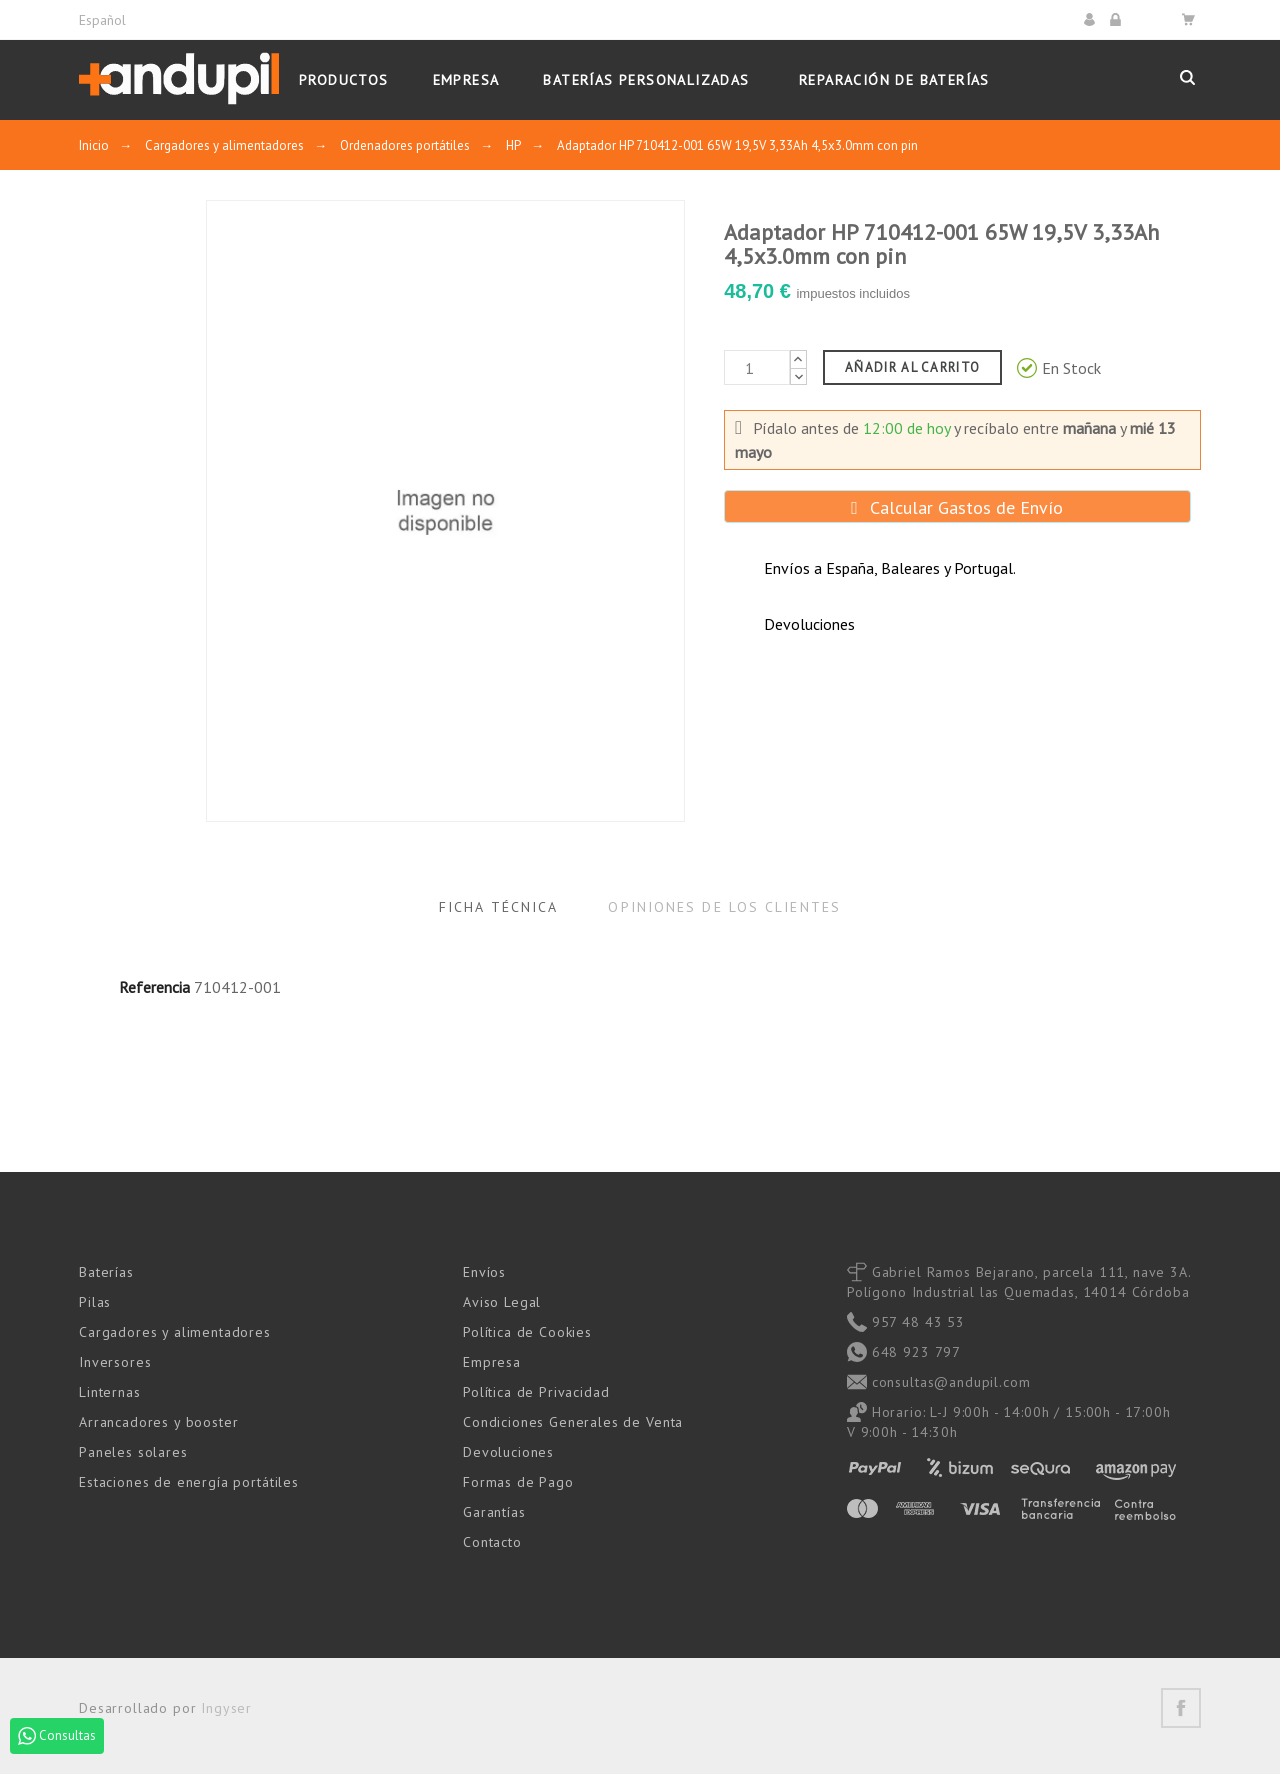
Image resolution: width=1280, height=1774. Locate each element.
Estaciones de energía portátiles (189, 1482)
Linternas (110, 1392)
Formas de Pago (518, 1482)
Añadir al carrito (912, 367)
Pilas (95, 1302)
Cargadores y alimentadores (175, 1332)
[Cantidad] (757, 367)
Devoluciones (508, 1452)
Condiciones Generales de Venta (573, 1422)
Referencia (154, 987)
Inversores (115, 1362)
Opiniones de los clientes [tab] (724, 907)
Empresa (492, 1362)
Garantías (494, 1512)
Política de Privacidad (536, 1392)
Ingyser (226, 1708)
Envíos (484, 1272)
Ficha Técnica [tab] (498, 907)
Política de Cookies (527, 1332)
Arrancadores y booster (158, 1422)
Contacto (492, 1542)
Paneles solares (133, 1452)
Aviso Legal (502, 1302)
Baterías (106, 1272)
